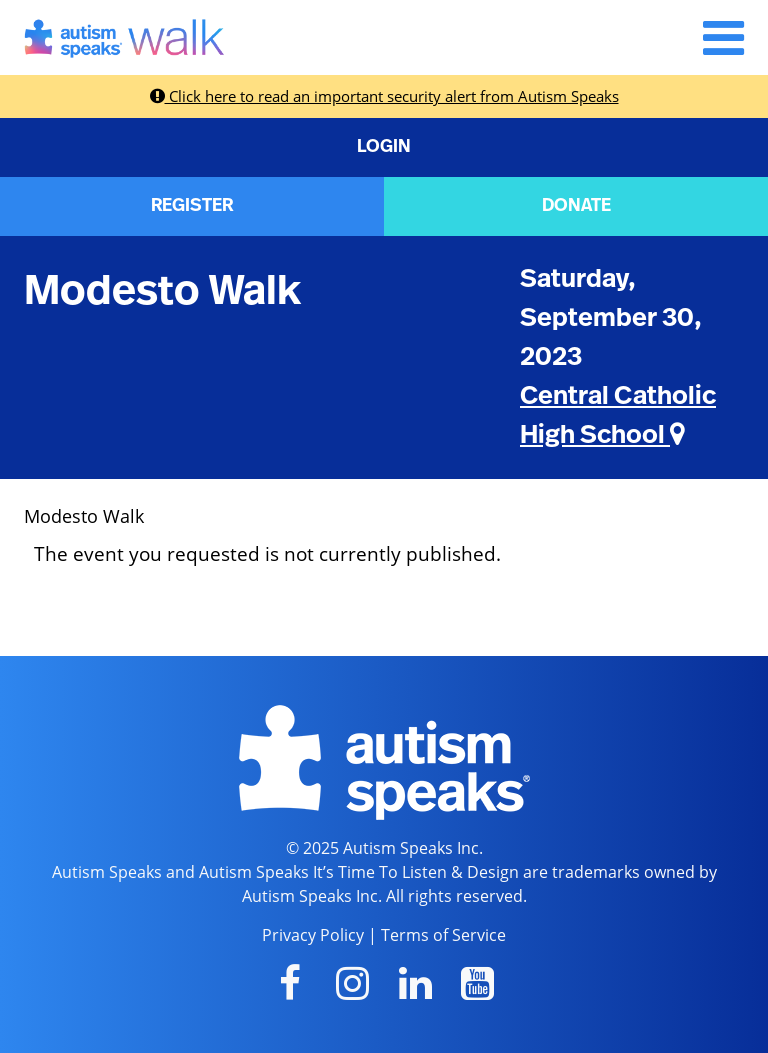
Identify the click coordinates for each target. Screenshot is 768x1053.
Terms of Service (443, 935)
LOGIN (384, 147)
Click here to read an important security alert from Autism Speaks (384, 96)
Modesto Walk (162, 291)
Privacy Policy (313, 935)
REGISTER (192, 206)
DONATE (576, 206)
